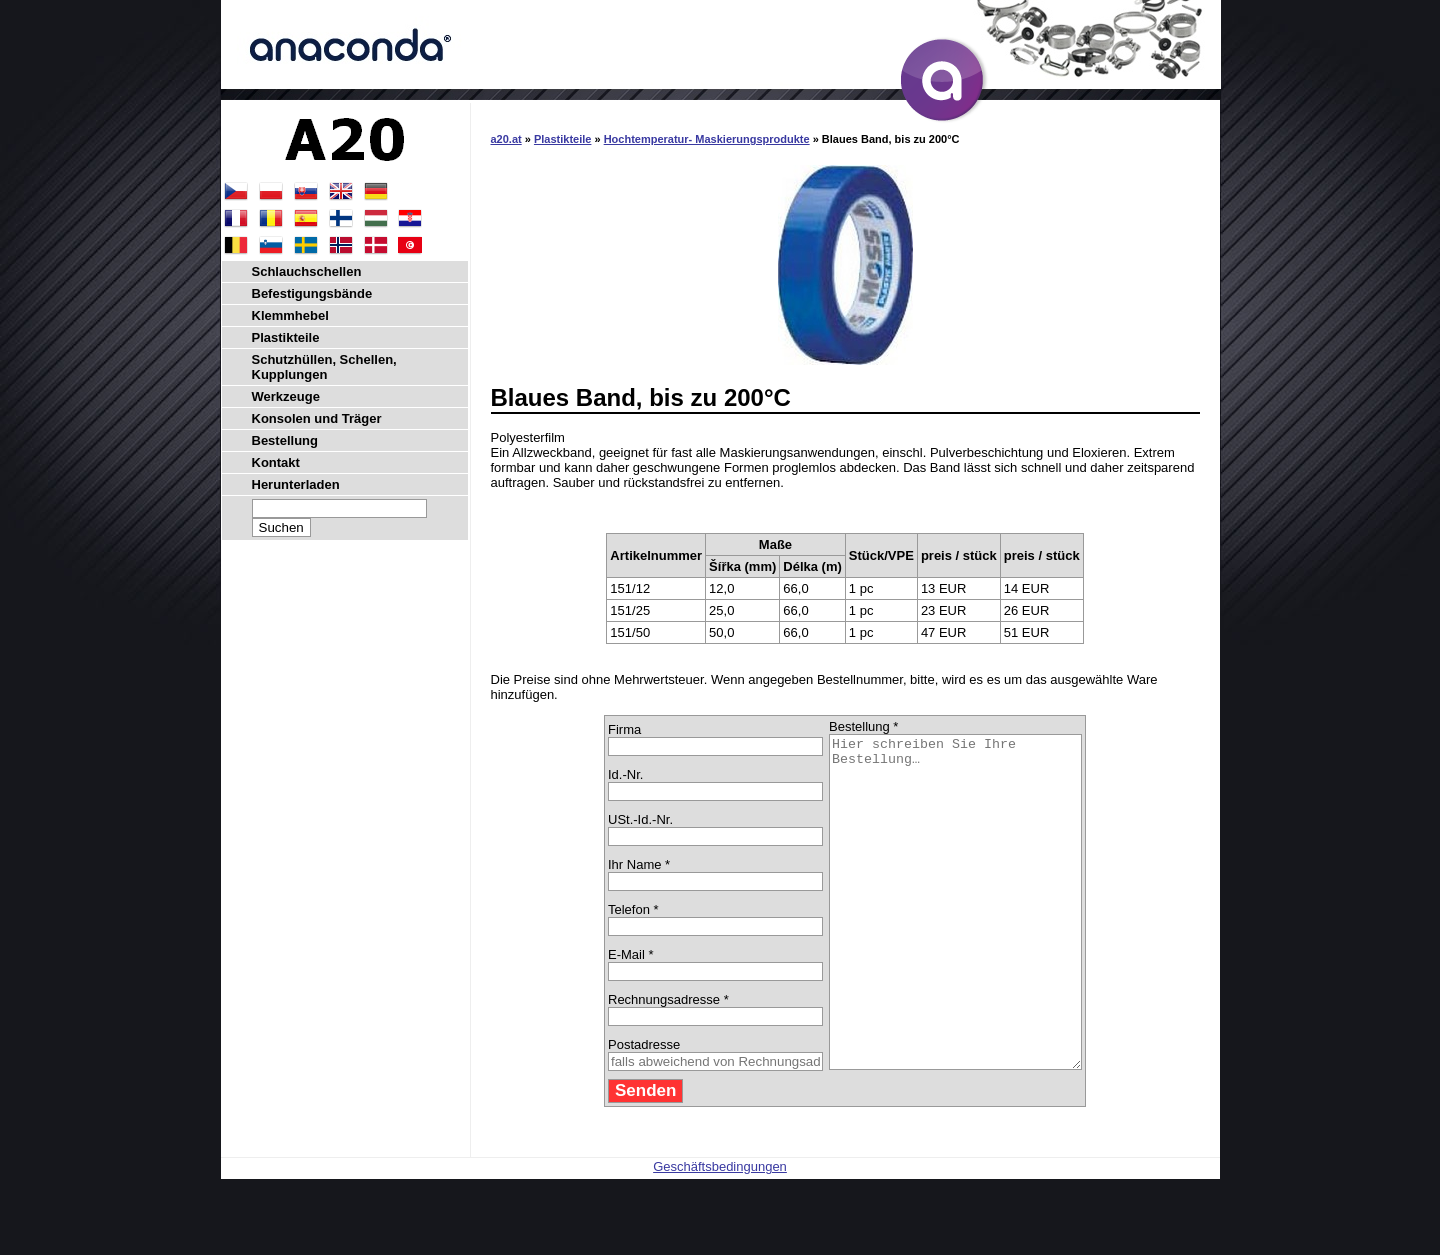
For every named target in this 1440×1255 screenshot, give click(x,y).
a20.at (506, 139)
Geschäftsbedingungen (720, 1232)
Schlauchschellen (307, 271)
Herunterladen (296, 484)
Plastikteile (562, 139)
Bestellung (285, 440)
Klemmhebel (290, 315)
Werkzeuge (286, 396)
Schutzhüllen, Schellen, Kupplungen (324, 367)
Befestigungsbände (312, 293)
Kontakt (276, 462)
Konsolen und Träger (317, 418)
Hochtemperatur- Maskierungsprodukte (707, 139)
